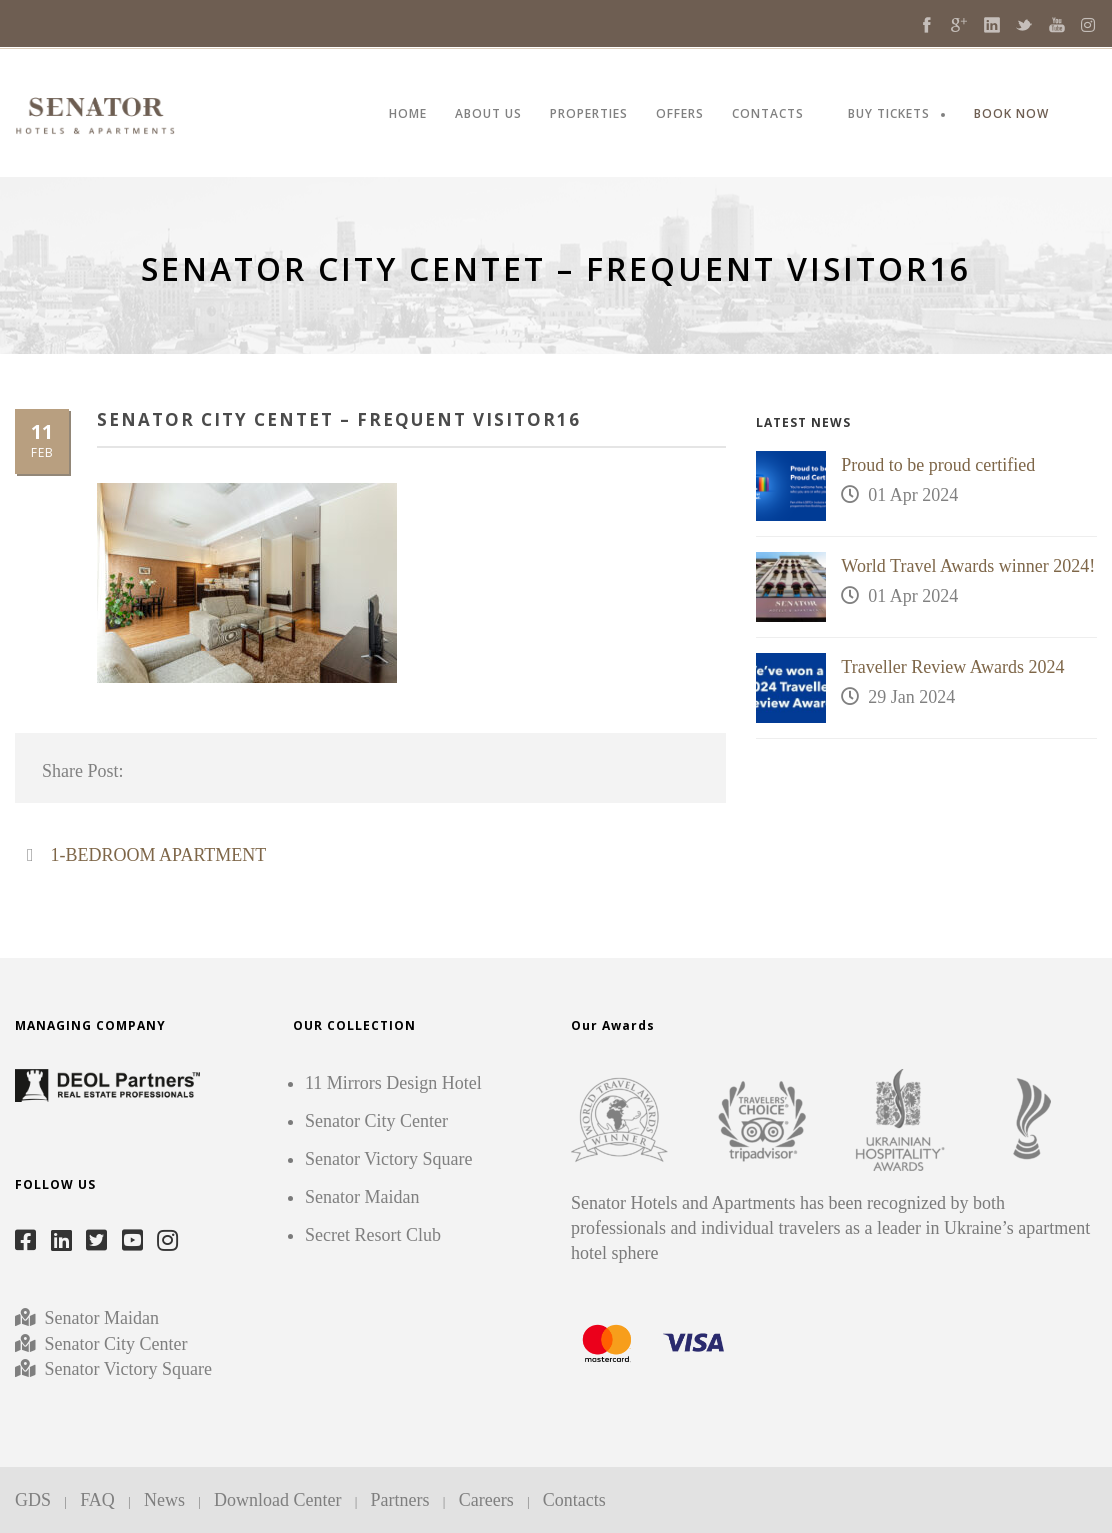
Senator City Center (113, 1344)
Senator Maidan (99, 1318)
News (164, 1500)
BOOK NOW (1011, 115)
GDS (33, 1500)
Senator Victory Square (129, 1369)
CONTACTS (768, 115)
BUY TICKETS (889, 115)
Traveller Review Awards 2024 (952, 667)
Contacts (574, 1500)
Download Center (277, 1500)
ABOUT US (488, 115)
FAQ (97, 1500)
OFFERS (680, 115)
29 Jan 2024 (911, 697)
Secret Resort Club (373, 1235)
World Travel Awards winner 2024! (968, 566)
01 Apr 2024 (913, 495)
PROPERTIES (589, 115)
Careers (486, 1500)
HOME (408, 115)
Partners (400, 1500)
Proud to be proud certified (938, 465)
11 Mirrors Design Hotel (393, 1083)
